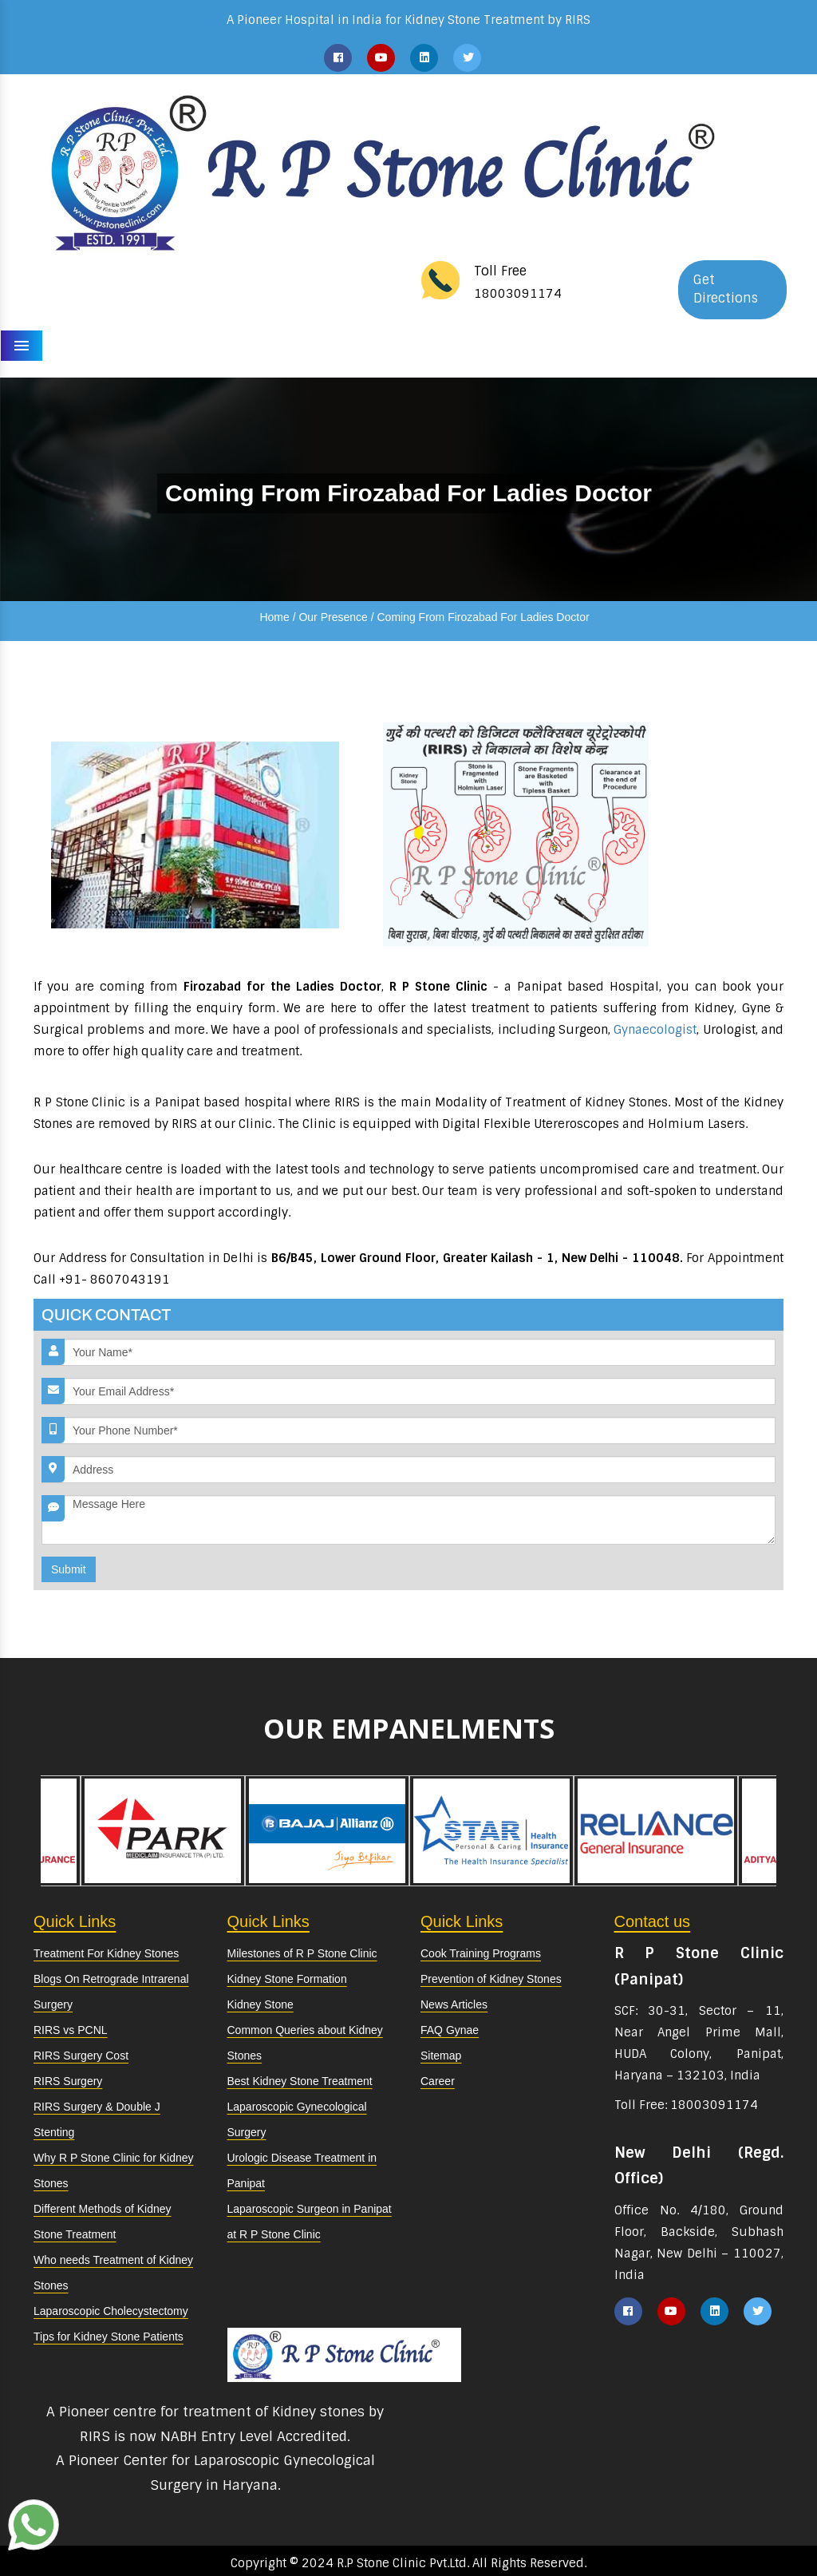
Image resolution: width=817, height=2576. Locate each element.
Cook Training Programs (480, 1953)
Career (437, 2081)
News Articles (453, 2004)
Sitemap (440, 2055)
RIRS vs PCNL (71, 2030)
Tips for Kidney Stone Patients (109, 2336)
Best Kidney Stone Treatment (300, 2081)
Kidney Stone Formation (287, 1979)
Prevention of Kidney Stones (491, 1979)
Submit (68, 1569)
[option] (491, 1830)
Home (274, 617)
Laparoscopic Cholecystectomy (111, 2311)
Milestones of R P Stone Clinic (302, 1953)
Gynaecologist (655, 1030)
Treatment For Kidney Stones (106, 1953)
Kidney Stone (260, 2004)
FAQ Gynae (449, 2030)
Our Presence (332, 617)
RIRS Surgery (68, 2081)
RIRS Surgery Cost (81, 2055)
